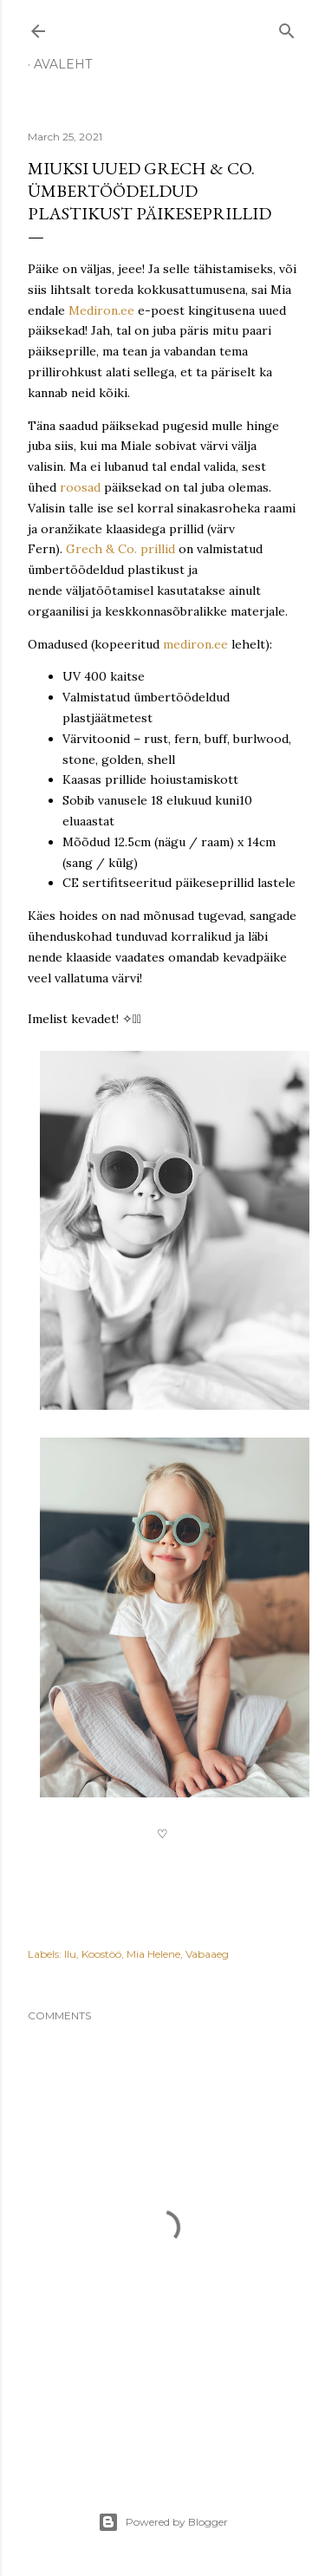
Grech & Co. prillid (120, 549)
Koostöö (101, 1953)
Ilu (70, 1953)
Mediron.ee (101, 310)
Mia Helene (153, 1953)
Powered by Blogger (163, 2522)
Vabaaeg (207, 1953)
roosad (80, 487)
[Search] (286, 27)
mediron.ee (195, 644)
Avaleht (63, 64)
